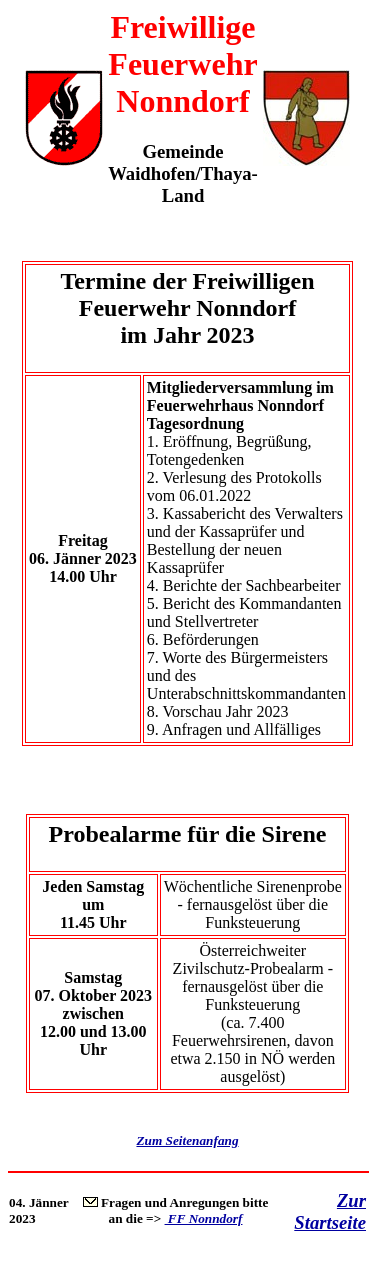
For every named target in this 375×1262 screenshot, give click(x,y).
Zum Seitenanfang (187, 1140)
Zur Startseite (330, 1211)
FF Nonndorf (204, 1218)
